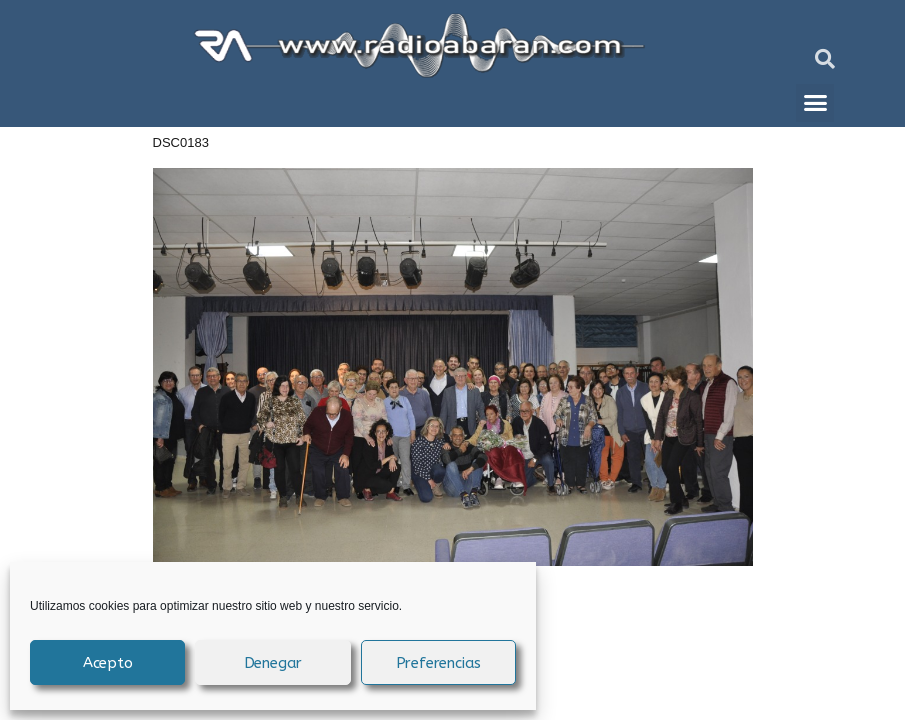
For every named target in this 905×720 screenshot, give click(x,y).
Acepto (108, 663)
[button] (825, 59)
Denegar (273, 663)
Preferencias (439, 663)
